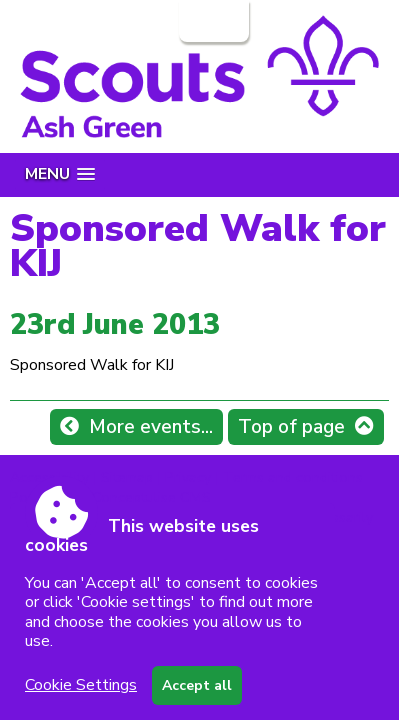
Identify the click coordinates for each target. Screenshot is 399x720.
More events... (151, 427)
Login (212, 21)
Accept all (197, 685)
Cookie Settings (81, 685)
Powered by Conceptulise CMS (110, 497)
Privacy (188, 477)
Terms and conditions (293, 477)
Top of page (291, 427)
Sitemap (127, 477)
